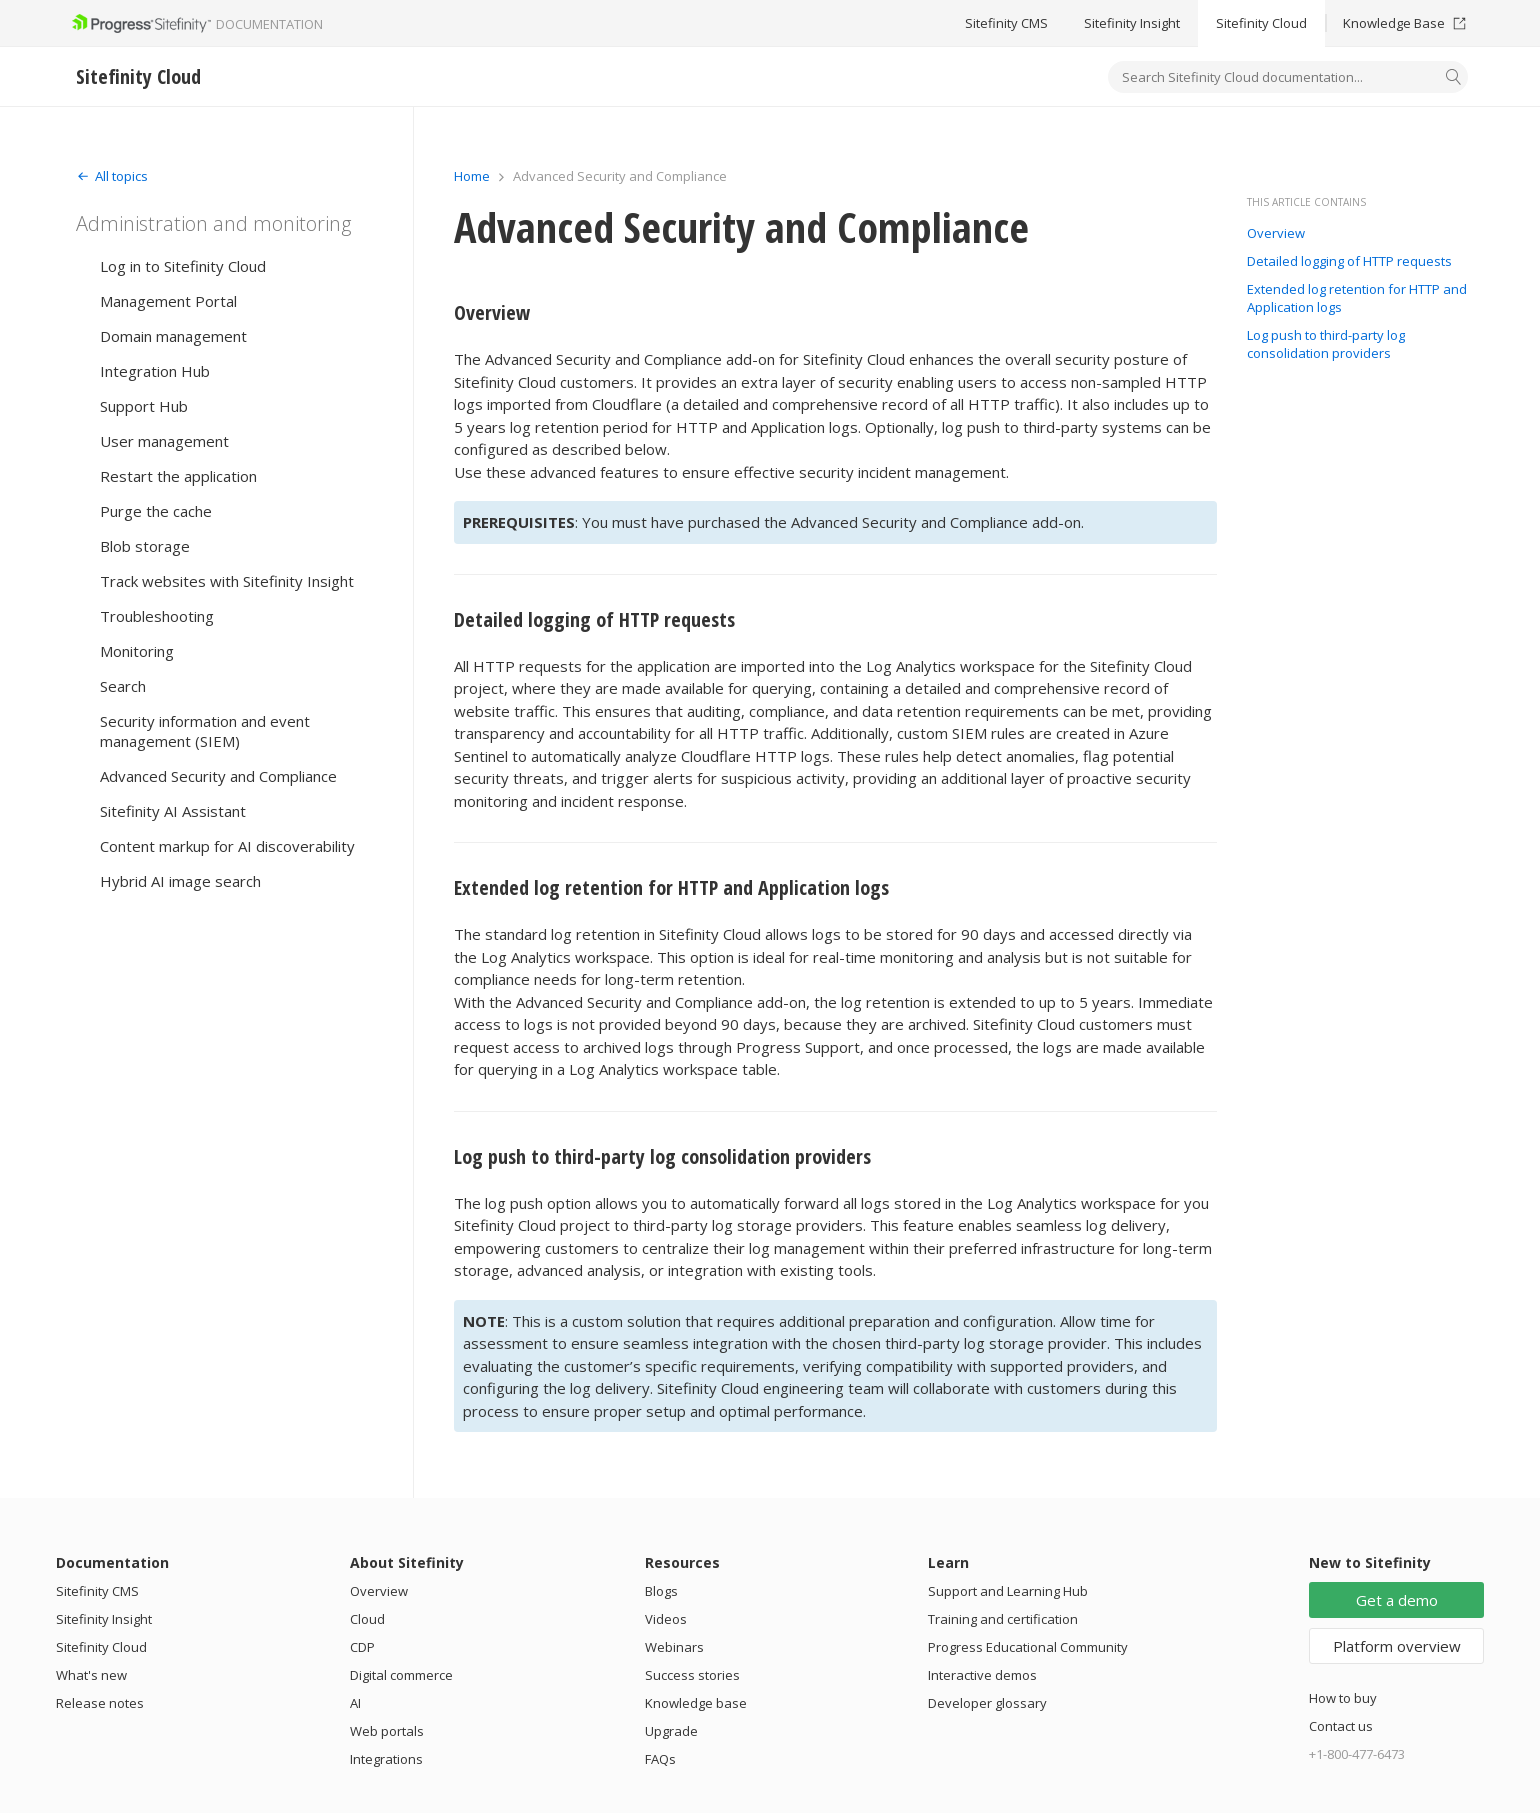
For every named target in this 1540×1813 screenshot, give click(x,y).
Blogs (661, 1591)
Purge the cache (156, 511)
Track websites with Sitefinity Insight (227, 581)
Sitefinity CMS (1006, 23)
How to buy (1343, 1698)
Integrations (386, 1759)
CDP (362, 1647)
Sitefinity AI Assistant (173, 811)
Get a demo (1397, 1600)
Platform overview (1397, 1646)
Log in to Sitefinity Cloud (183, 266)
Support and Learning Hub (1008, 1591)
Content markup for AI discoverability (227, 846)
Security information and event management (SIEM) (205, 731)
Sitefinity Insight (1132, 23)
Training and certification (1003, 1619)
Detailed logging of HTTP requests (594, 619)
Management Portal (168, 301)
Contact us (1341, 1726)
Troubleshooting (157, 616)
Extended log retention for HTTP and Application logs (671, 887)
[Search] (1454, 79)
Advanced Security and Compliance (218, 776)
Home (472, 176)
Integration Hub (155, 371)
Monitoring (137, 651)
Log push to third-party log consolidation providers (662, 1156)
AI (355, 1703)
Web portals (387, 1731)
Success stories (692, 1675)
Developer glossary (987, 1703)
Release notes (100, 1703)
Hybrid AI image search (180, 881)
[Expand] (112, 176)
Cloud (367, 1619)
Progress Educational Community (1028, 1647)
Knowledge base (696, 1703)
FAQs (660, 1759)
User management (164, 441)
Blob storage (145, 546)
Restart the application (178, 476)
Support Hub (144, 406)
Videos (666, 1619)
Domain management (173, 336)
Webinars (674, 1647)
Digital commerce (401, 1675)
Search (123, 686)
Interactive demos (982, 1675)
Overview (492, 312)
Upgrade (671, 1731)
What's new (91, 1675)
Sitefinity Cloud (1261, 23)
